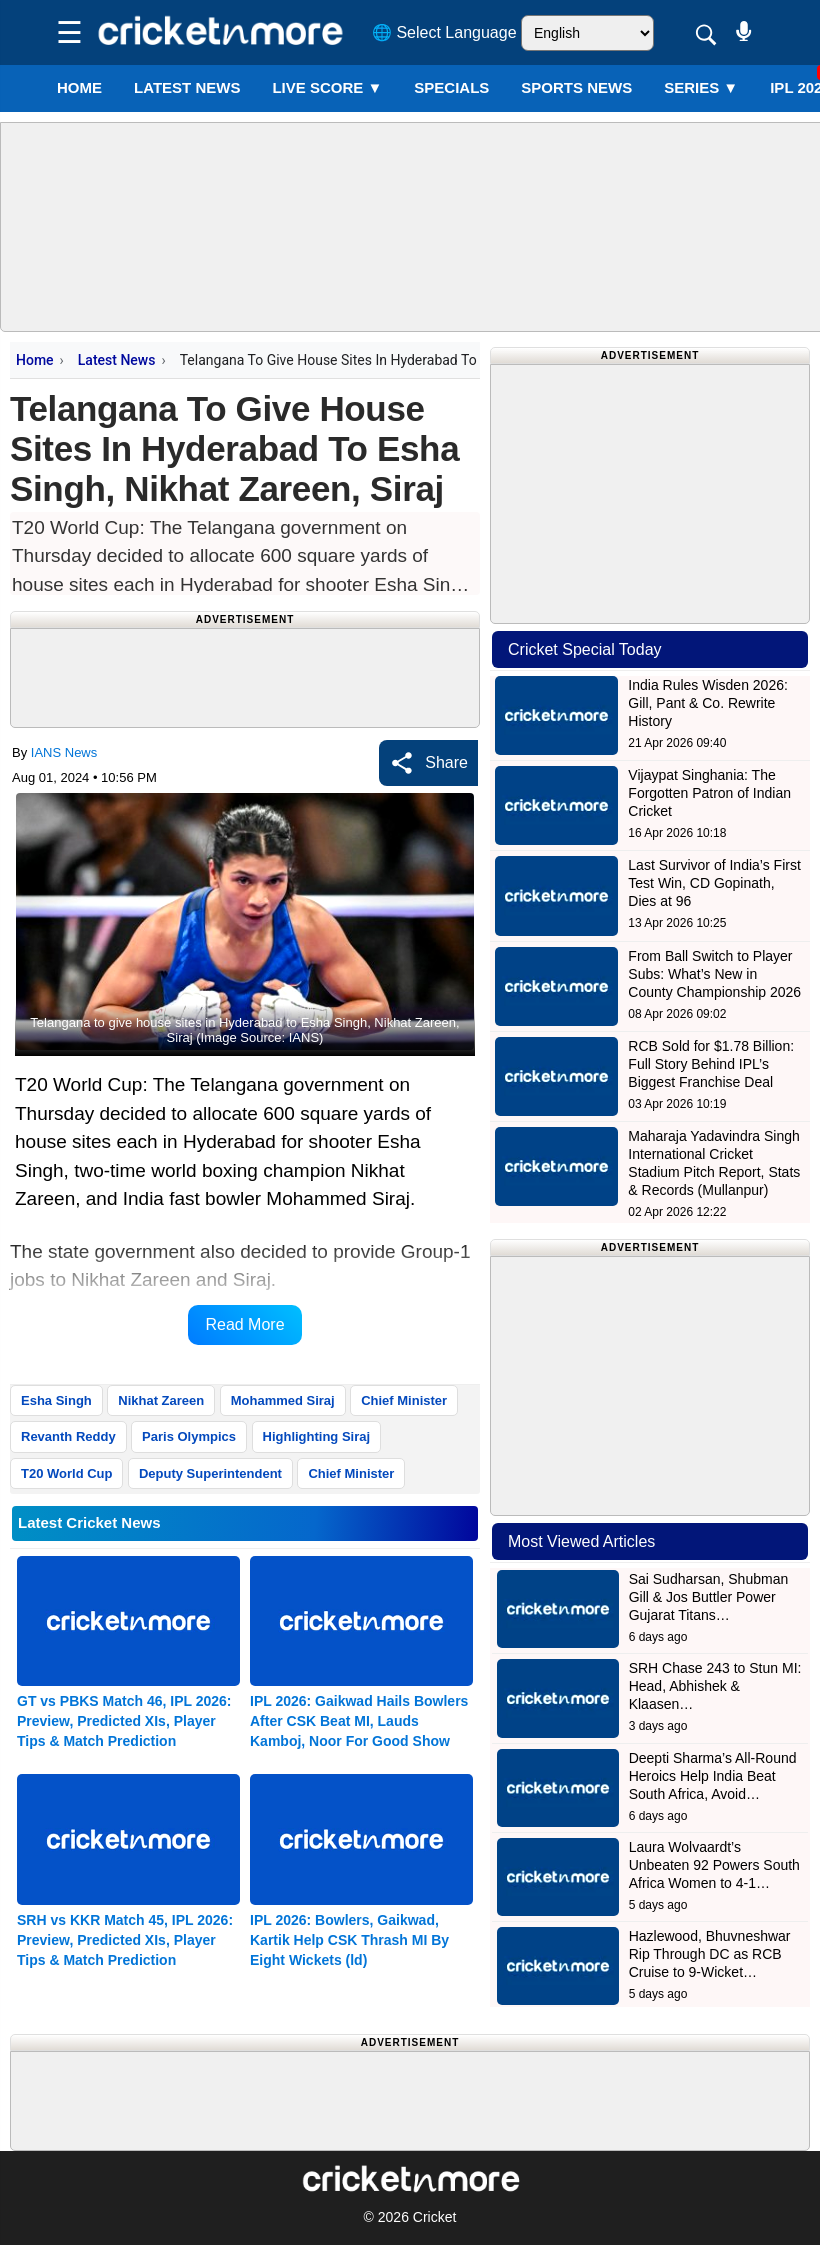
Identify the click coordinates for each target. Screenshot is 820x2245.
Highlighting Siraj (317, 1436)
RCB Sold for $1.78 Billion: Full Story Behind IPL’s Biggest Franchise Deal (711, 1064)
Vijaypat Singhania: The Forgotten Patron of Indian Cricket (709, 793)
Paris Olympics (189, 1436)
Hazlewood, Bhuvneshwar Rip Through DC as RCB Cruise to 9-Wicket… (710, 1954)
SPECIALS (451, 87)
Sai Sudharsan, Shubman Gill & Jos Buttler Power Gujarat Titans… (709, 1597)
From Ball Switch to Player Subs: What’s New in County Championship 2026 (714, 974)
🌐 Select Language (444, 32)
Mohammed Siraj (283, 1400)
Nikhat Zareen (161, 1400)
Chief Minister (404, 1400)
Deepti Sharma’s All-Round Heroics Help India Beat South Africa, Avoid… (713, 1776)
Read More (244, 1324)
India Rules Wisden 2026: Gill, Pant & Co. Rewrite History (708, 703)
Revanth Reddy (68, 1436)
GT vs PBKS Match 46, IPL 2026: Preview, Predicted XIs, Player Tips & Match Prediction (124, 1721)
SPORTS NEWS (576, 87)
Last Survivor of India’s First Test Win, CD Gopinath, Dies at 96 (714, 883)
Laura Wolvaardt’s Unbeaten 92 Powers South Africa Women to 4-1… (714, 1865)
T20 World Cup (66, 1473)
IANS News (64, 752)
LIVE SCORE (327, 87)
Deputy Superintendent (210, 1473)
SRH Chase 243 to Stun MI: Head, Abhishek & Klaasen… (715, 1686)
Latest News (117, 360)
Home (79, 87)
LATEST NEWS (187, 87)
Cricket (435, 2217)
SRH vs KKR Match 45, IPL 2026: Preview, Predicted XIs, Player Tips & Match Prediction (125, 1940)
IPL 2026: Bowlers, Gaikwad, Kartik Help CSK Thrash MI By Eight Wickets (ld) (349, 1940)
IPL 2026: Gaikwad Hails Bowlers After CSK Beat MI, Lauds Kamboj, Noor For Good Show (359, 1721)
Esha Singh (56, 1400)
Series (701, 87)
